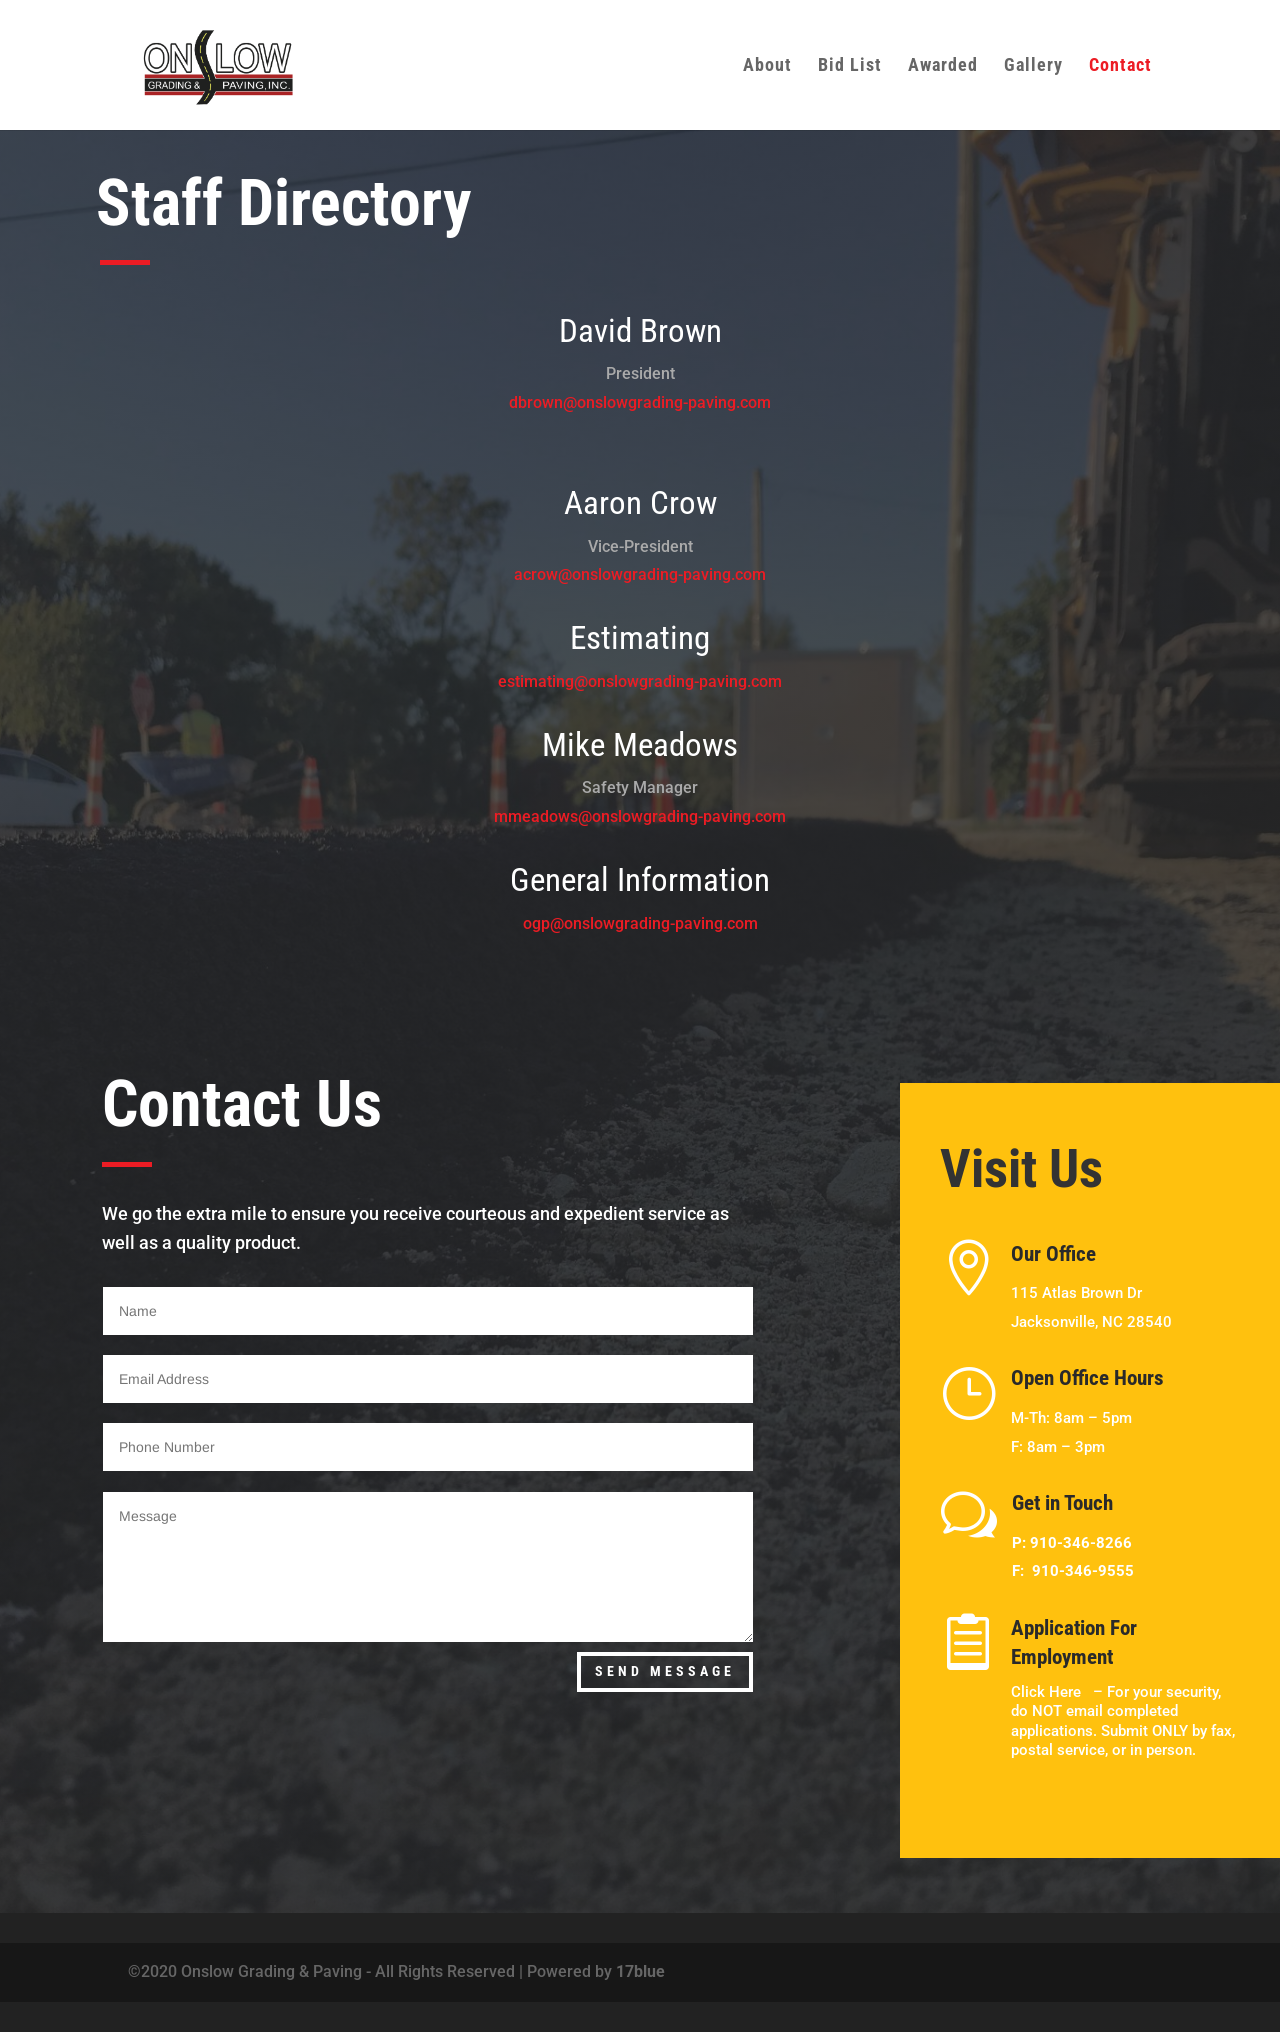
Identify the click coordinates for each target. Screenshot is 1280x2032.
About (767, 66)
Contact (1120, 66)
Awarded (943, 66)
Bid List (850, 66)
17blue (640, 1971)
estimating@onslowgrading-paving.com (640, 681)
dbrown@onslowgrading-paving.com (640, 402)
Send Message (665, 1671)
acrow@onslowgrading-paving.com (640, 574)
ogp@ (543, 923)
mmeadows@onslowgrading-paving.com (640, 816)
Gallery (1033, 66)
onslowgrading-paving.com (661, 923)
